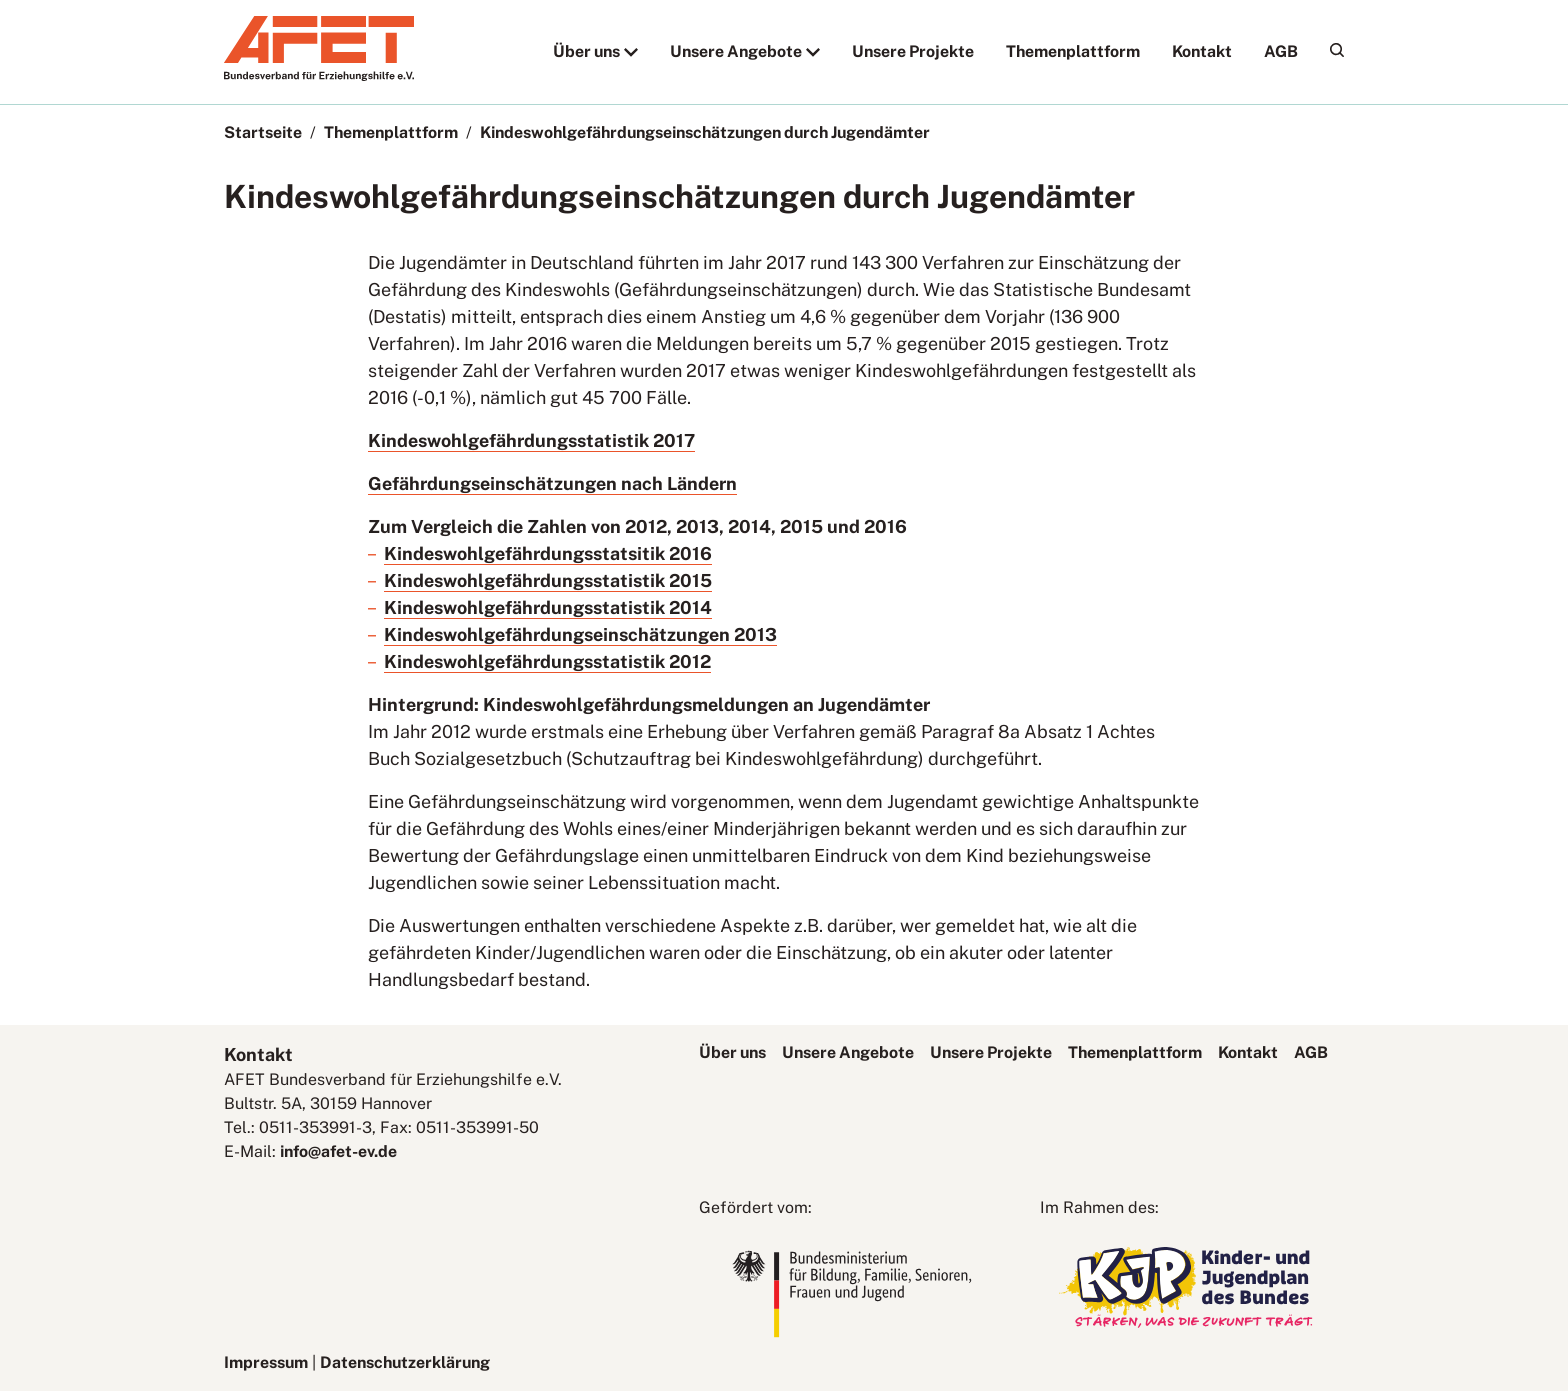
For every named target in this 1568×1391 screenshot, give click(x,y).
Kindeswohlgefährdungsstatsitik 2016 (548, 553)
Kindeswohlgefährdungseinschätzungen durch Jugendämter (705, 132)
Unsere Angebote (736, 51)
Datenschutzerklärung (405, 1362)
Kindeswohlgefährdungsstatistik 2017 (531, 440)
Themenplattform (1073, 51)
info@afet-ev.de (338, 1151)
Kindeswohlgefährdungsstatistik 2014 (548, 607)
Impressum (266, 1362)
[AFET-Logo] (319, 75)
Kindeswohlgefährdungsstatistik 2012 (547, 661)
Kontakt (1202, 51)
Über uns (586, 51)
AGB (1281, 51)
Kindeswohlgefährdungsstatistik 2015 (548, 580)
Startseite (263, 132)
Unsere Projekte (913, 51)
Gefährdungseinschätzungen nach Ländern (552, 483)
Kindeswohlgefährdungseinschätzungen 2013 (580, 634)
